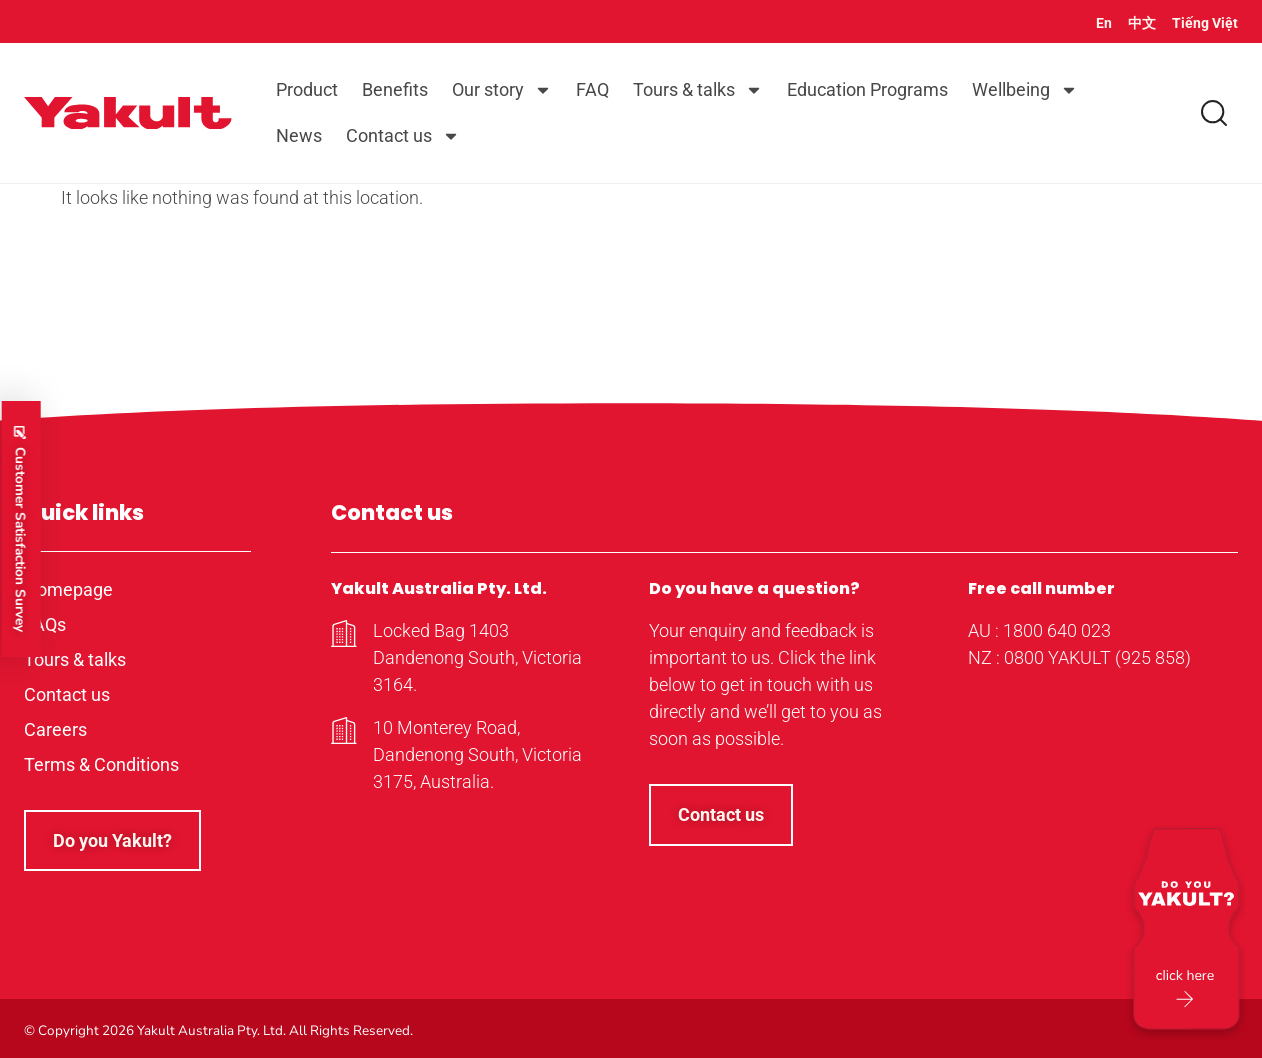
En (1104, 23)
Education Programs (867, 89)
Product (307, 89)
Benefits (395, 89)
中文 (1142, 23)
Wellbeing (1025, 90)
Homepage (68, 589)
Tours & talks (698, 90)
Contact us (403, 136)
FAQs (45, 624)
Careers (55, 729)
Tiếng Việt (1205, 23)
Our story (502, 90)
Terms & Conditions (101, 764)
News (299, 135)
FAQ (592, 89)
